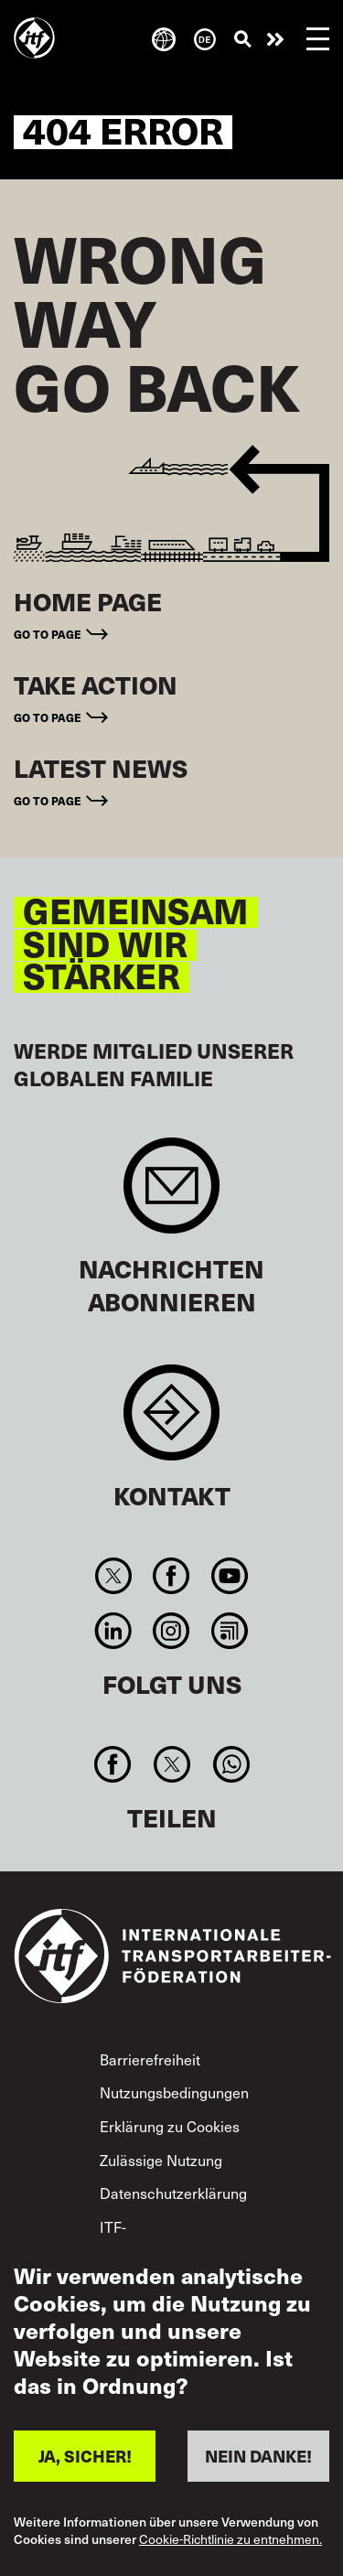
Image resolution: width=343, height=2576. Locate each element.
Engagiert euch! (275, 39)
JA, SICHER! (85, 2455)
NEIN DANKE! (258, 2455)
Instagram (171, 1630)
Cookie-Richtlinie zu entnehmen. (230, 2540)
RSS (229, 1630)
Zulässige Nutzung (161, 2160)
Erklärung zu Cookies (170, 2126)
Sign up (171, 1194)
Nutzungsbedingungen (174, 2092)
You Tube (229, 1575)
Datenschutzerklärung (173, 2193)
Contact (171, 1421)
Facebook (171, 1575)
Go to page (47, 634)
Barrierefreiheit (150, 2059)
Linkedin (114, 1630)
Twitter (114, 1575)
